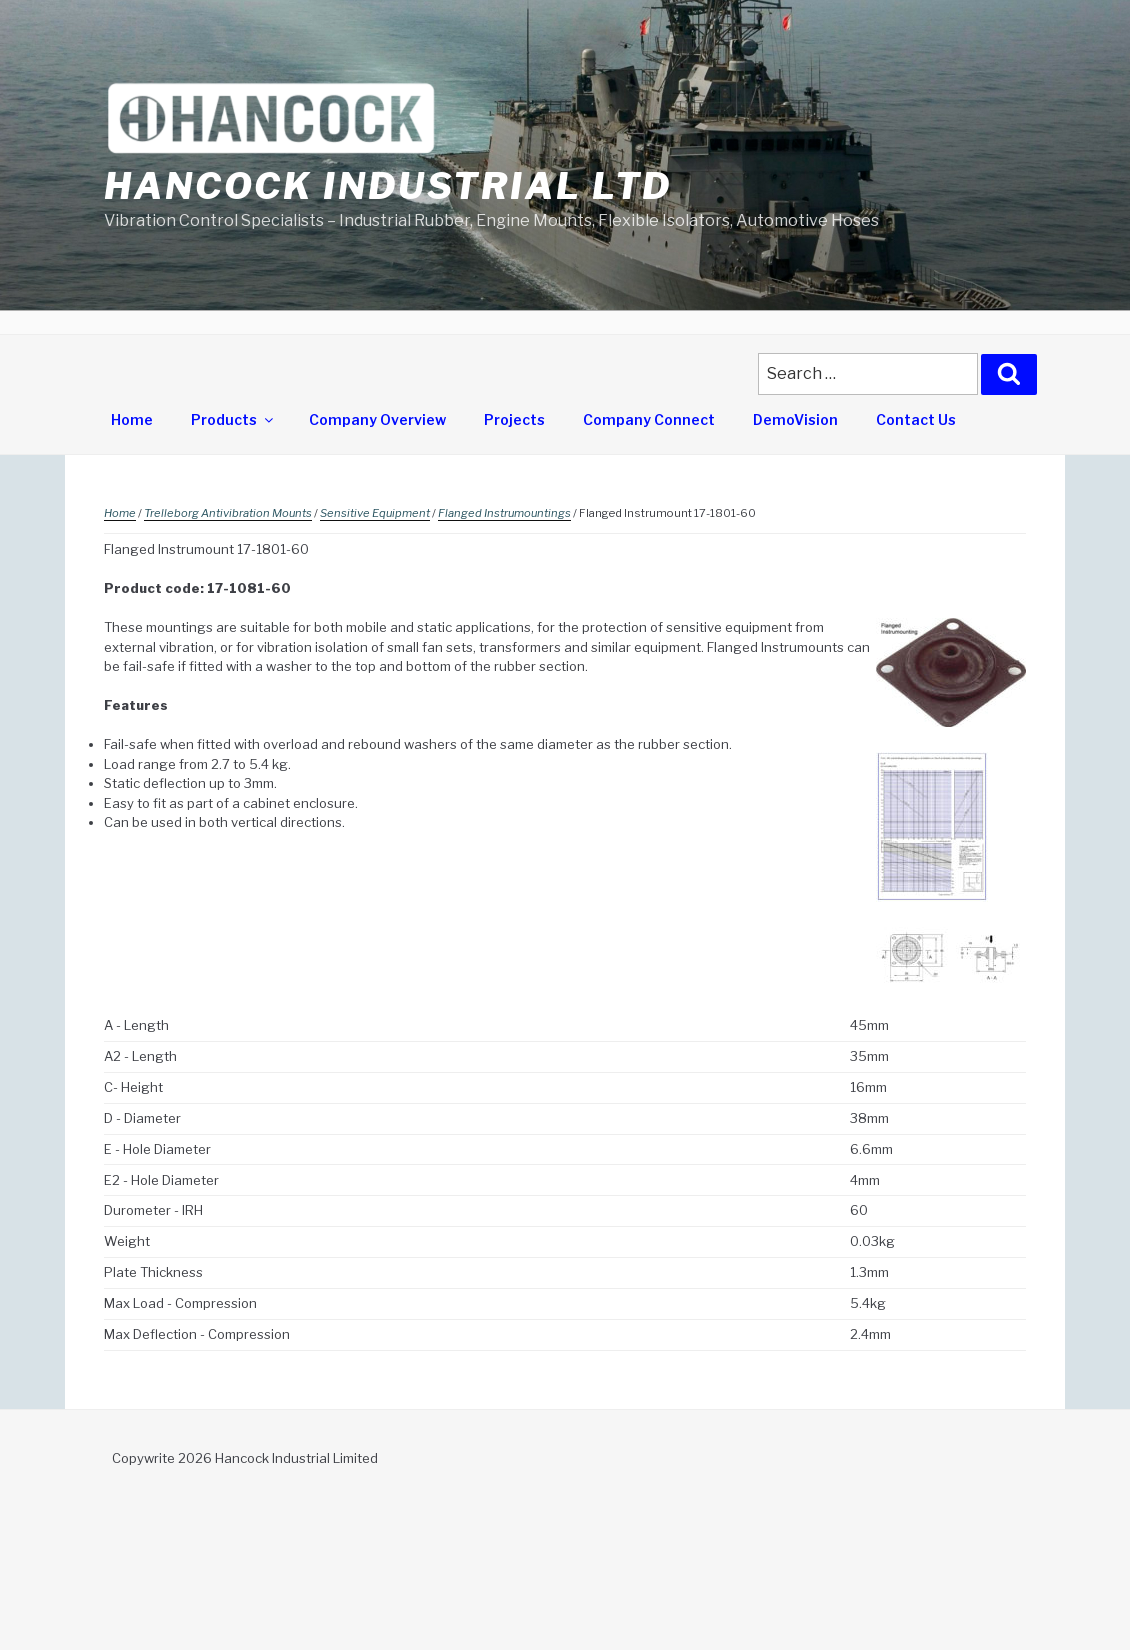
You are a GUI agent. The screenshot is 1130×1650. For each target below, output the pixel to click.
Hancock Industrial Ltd (388, 186)
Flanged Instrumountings (504, 513)
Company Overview (377, 419)
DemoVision (795, 419)
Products (233, 419)
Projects (514, 419)
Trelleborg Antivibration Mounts (228, 513)
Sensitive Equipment (375, 513)
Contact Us (916, 419)
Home (132, 419)
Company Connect (649, 419)
